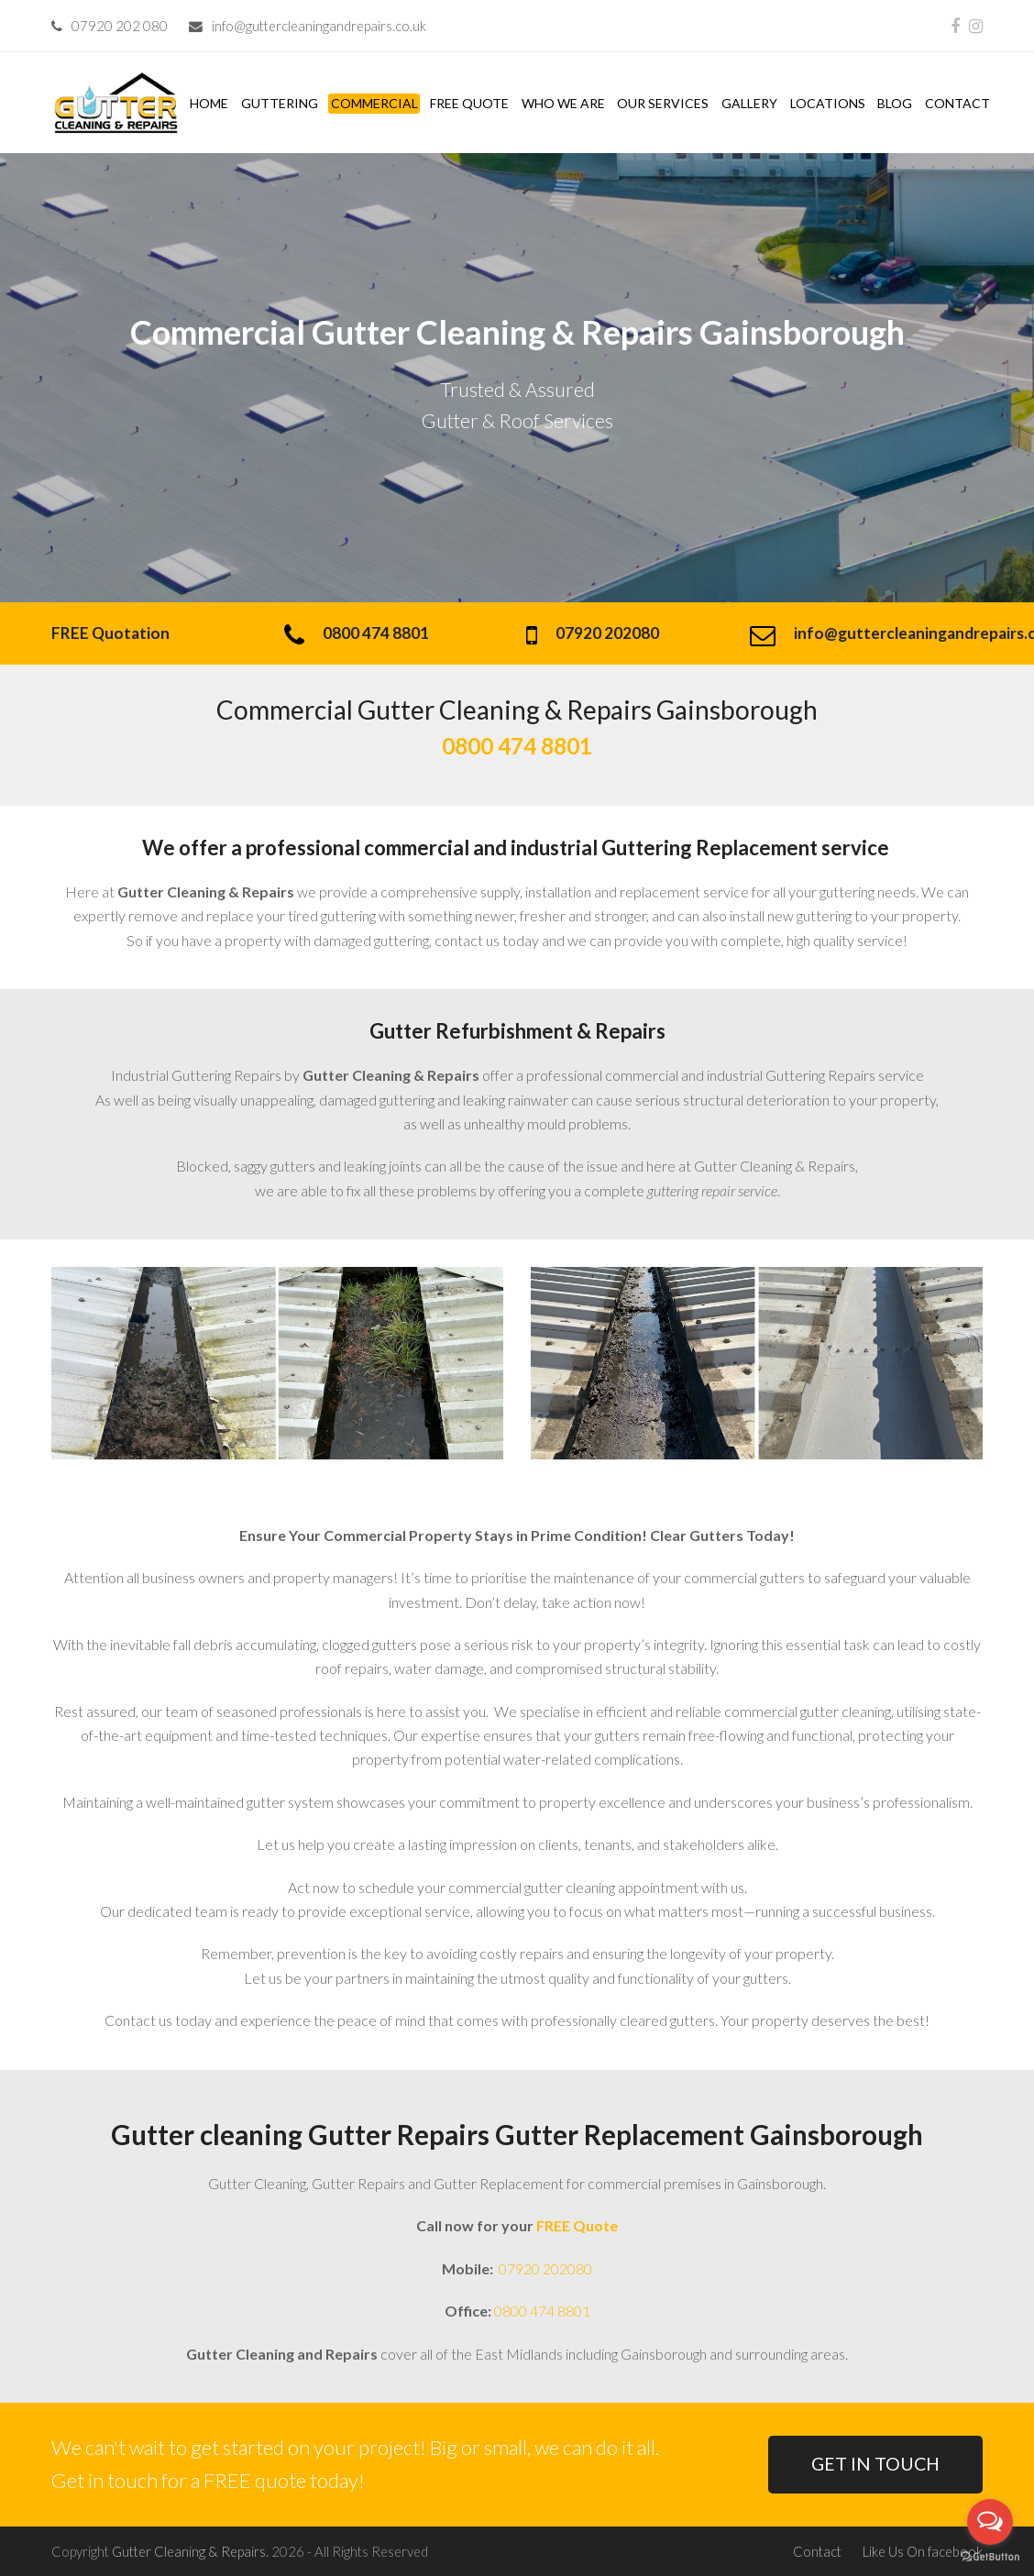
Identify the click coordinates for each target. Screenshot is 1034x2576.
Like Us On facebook (923, 2551)
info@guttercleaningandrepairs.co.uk (319, 25)
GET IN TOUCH (875, 2463)
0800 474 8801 (542, 2310)
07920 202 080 (120, 25)
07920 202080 (544, 2268)
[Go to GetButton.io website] (990, 2557)
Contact (817, 2551)
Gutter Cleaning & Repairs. (190, 2551)
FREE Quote (577, 2225)
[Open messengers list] (990, 2522)
